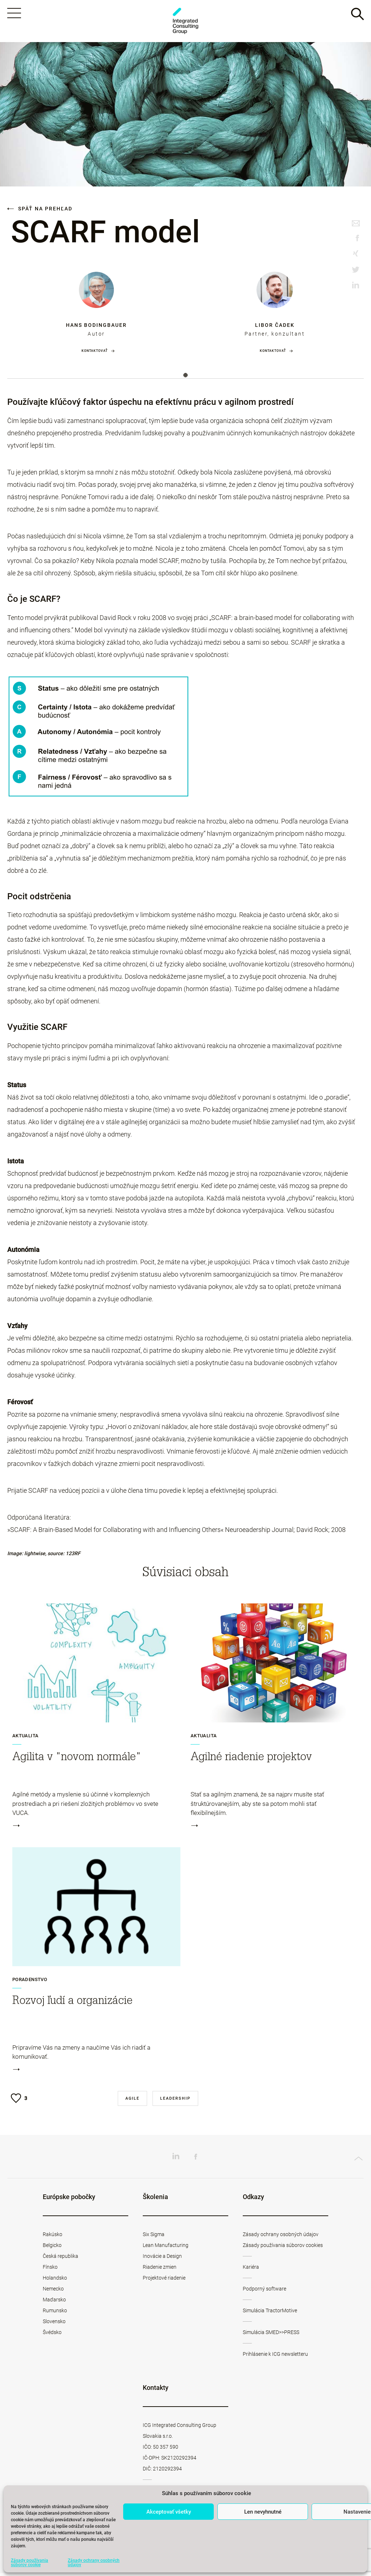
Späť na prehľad (39, 211)
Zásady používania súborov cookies (283, 2248)
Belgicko (52, 2248)
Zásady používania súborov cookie (29, 2562)
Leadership (175, 2101)
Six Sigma (153, 2237)
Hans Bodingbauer (96, 327)
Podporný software (264, 2291)
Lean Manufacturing (165, 2248)
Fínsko (50, 2270)
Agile (132, 2101)
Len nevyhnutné (263, 2512)
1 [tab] (185, 378)
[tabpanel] (96, 315)
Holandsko (55, 2281)
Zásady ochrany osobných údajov (94, 2562)
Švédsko (52, 2335)
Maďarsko (54, 2302)
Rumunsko (55, 2313)
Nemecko (53, 2291)
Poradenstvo (29, 1982)
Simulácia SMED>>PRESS (271, 2335)
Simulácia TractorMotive (270, 2313)
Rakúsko (52, 2237)
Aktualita (25, 1738)
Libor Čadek (275, 327)
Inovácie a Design (162, 2259)
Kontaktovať (95, 354)
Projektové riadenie (164, 2281)
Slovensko (54, 2324)
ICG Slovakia (185, 22)
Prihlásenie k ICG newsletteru (275, 2357)
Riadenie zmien (159, 2270)
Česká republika (60, 2259)
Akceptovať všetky (168, 2512)
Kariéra (251, 2270)
